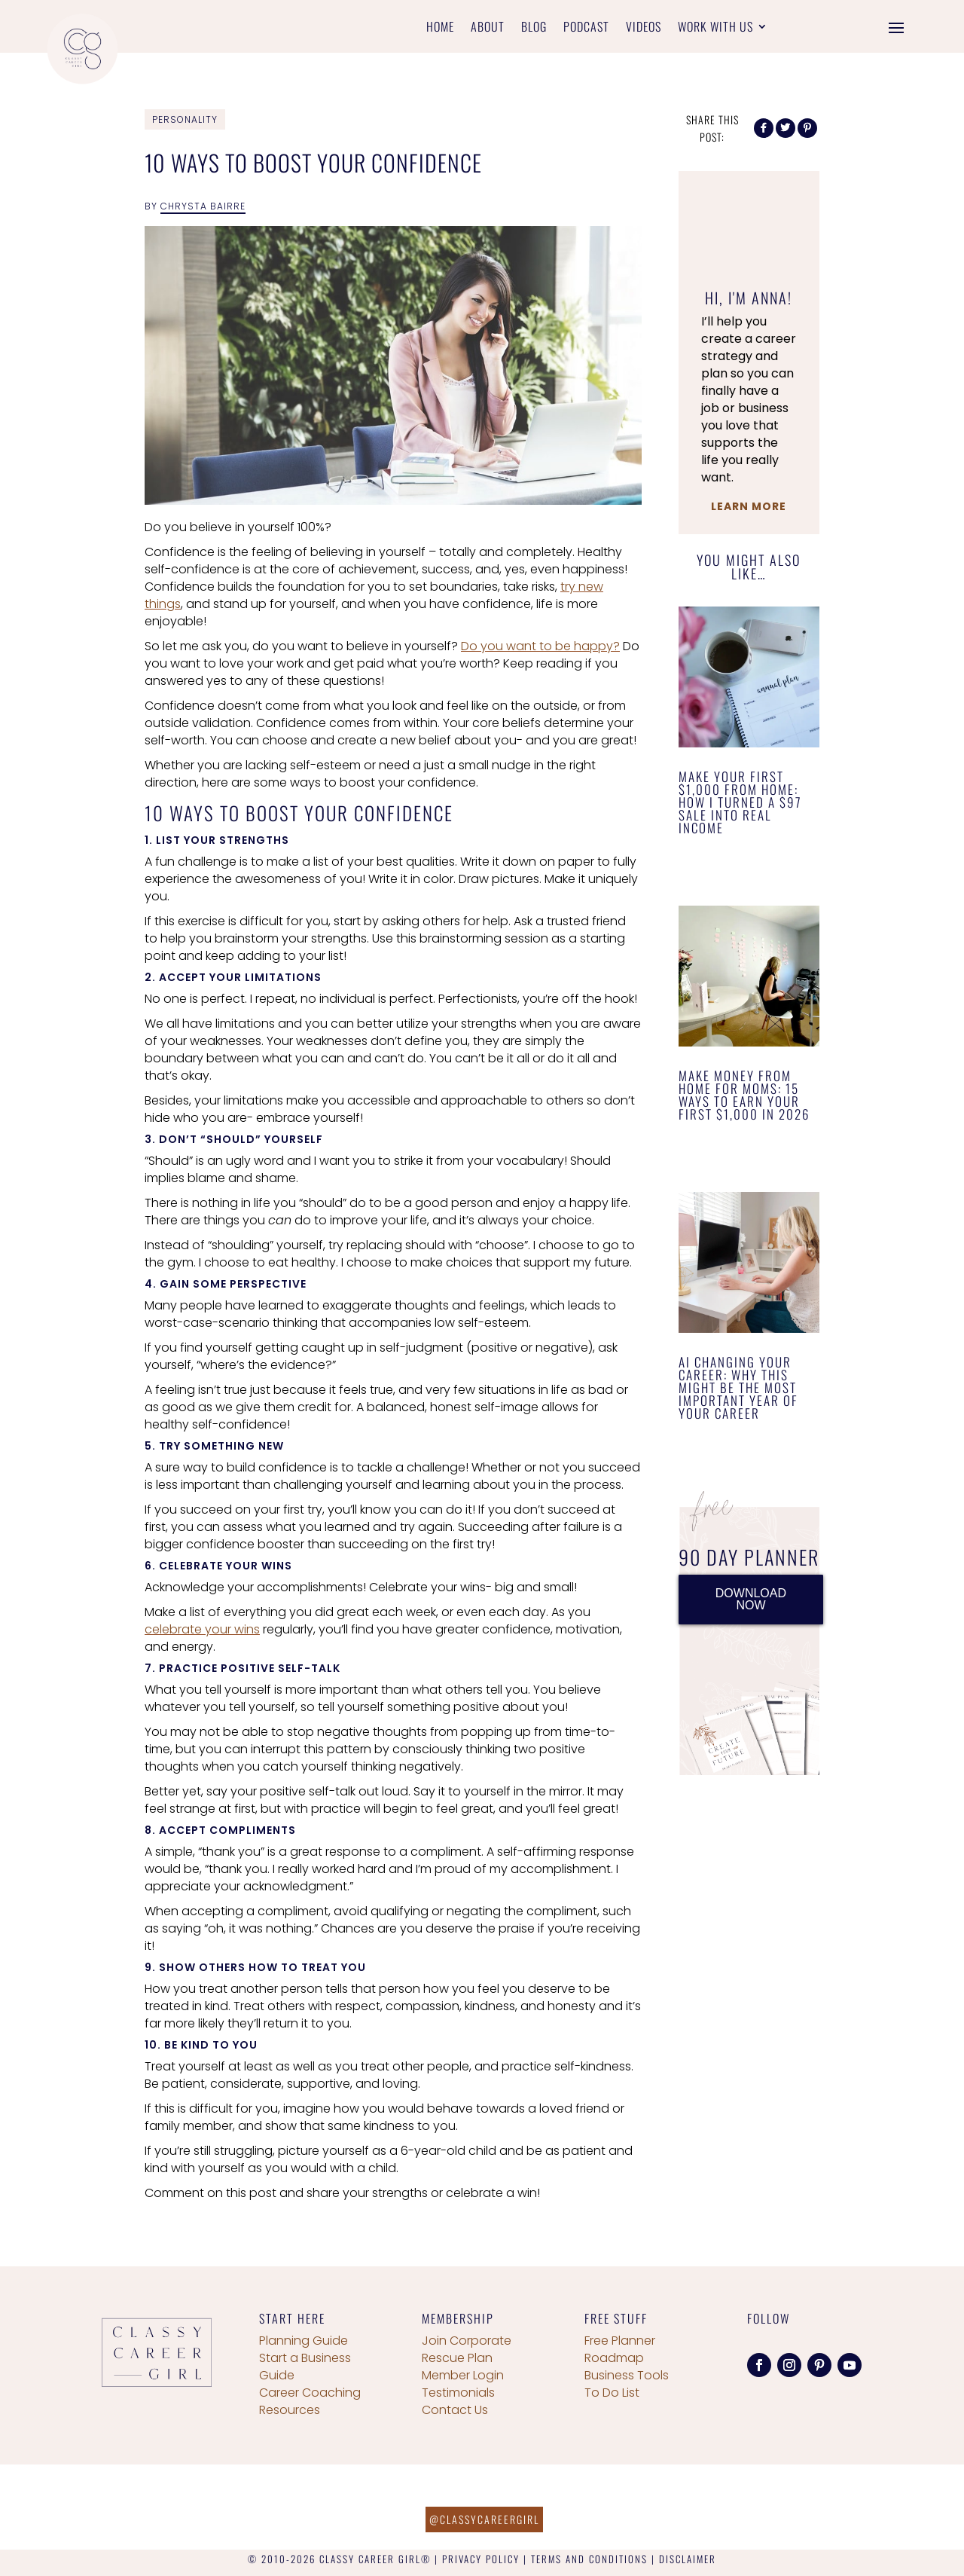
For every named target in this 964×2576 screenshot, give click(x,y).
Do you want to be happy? (540, 646)
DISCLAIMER (687, 2558)
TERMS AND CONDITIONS (589, 2558)
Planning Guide (303, 2340)
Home (440, 28)
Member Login (463, 2375)
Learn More (748, 506)
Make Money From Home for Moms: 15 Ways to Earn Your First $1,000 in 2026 (744, 1094)
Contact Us (455, 2410)
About (488, 28)
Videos (643, 28)
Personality (185, 119)
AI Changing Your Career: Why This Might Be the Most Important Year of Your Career (738, 1387)
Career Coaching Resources (310, 2401)
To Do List (611, 2392)
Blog (534, 28)
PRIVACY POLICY (481, 2558)
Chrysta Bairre (203, 206)
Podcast (586, 28)
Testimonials (458, 2392)
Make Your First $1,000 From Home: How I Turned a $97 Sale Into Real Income (740, 802)
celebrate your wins (202, 1629)
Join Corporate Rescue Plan (466, 2349)
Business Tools (626, 2375)
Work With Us (715, 28)
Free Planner (619, 2340)
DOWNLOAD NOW (750, 1599)
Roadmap (614, 2358)
